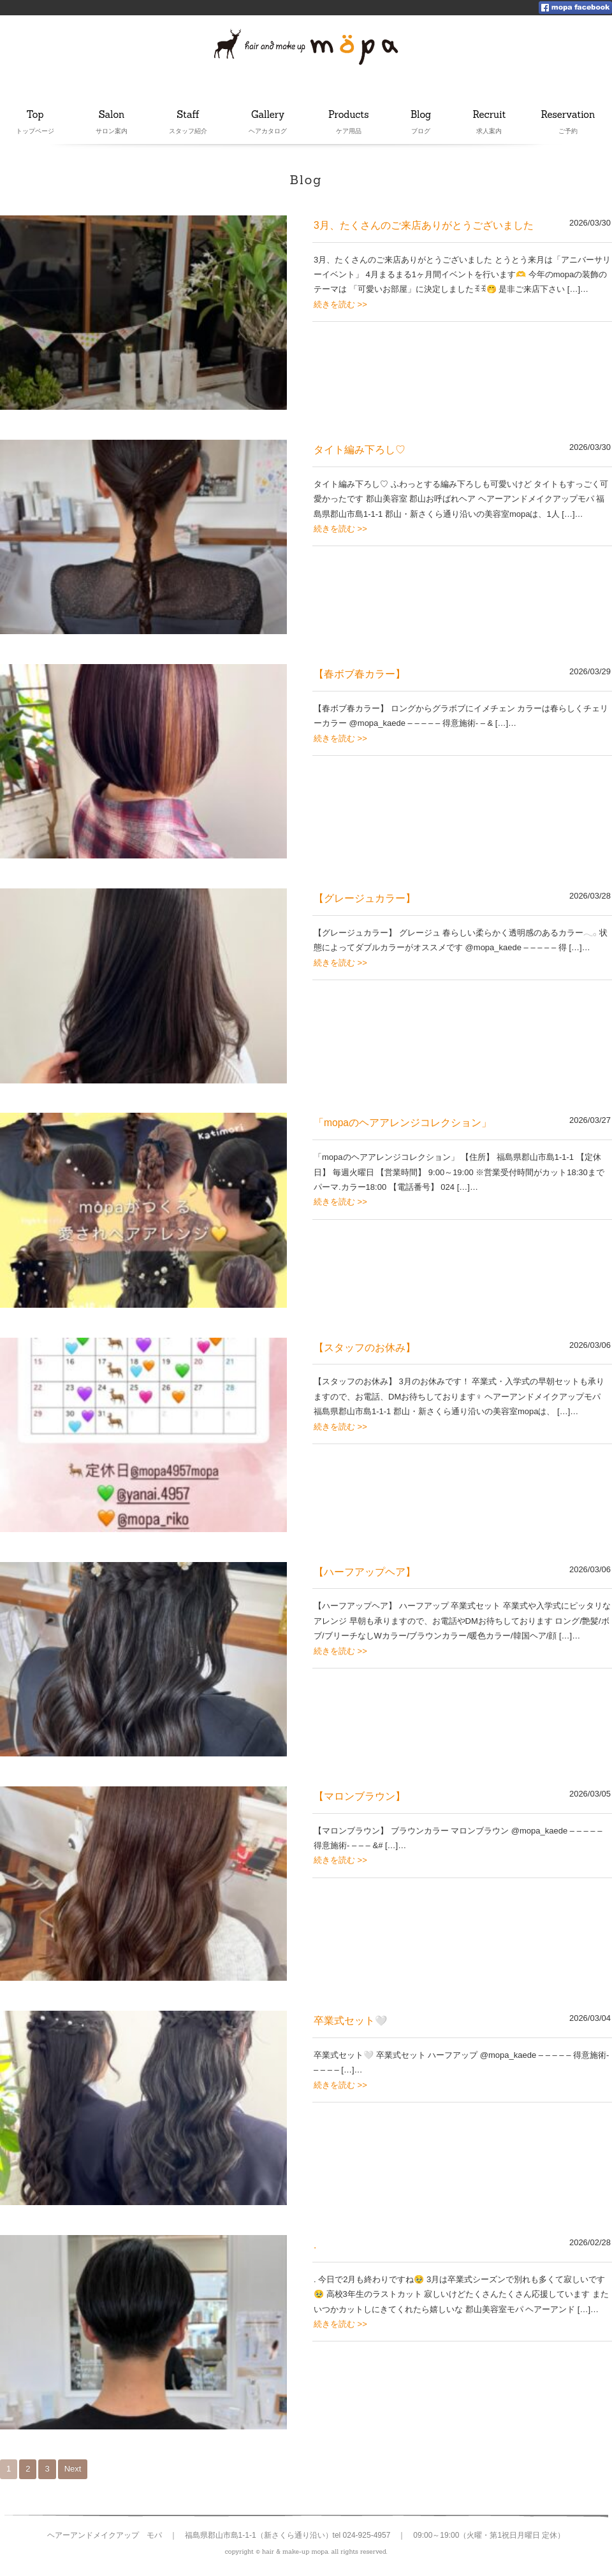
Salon (111, 115)
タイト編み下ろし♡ (359, 449)
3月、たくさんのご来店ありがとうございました (424, 225)
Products (349, 115)
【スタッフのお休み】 (365, 1347)
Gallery (269, 115)
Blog (424, 115)
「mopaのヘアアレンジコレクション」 (403, 1122)
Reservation (568, 115)
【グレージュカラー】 (365, 898)
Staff (189, 115)
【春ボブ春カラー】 (359, 674)
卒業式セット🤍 (350, 2020)
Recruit (489, 115)
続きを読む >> (340, 304)
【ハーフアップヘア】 (365, 1572)
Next (73, 2468)
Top (35, 115)
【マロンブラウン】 (359, 1796)
